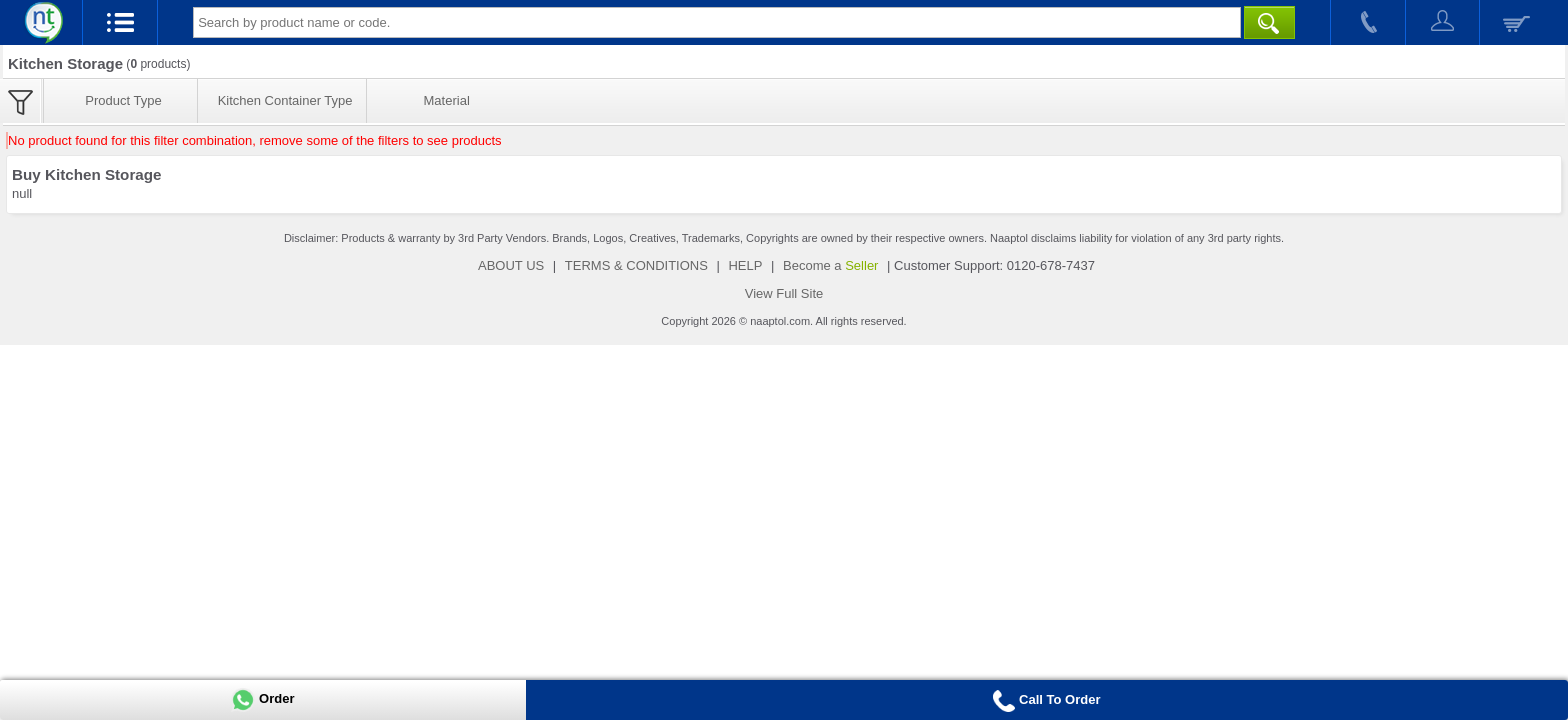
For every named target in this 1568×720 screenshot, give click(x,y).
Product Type (123, 100)
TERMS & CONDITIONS (636, 265)
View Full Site (784, 293)
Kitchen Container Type (285, 100)
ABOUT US (511, 265)
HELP (745, 265)
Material (447, 100)
